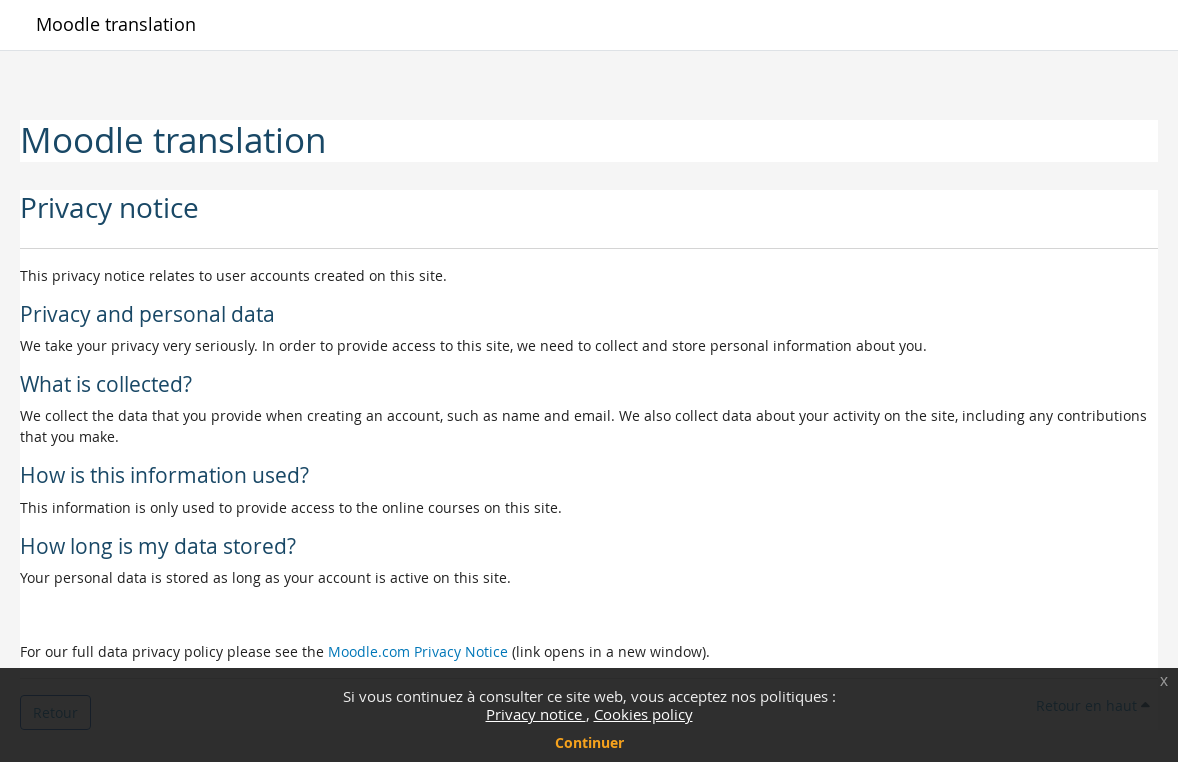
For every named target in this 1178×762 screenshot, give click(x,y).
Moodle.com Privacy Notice (418, 651)
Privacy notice (536, 714)
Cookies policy (643, 714)
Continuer (589, 742)
